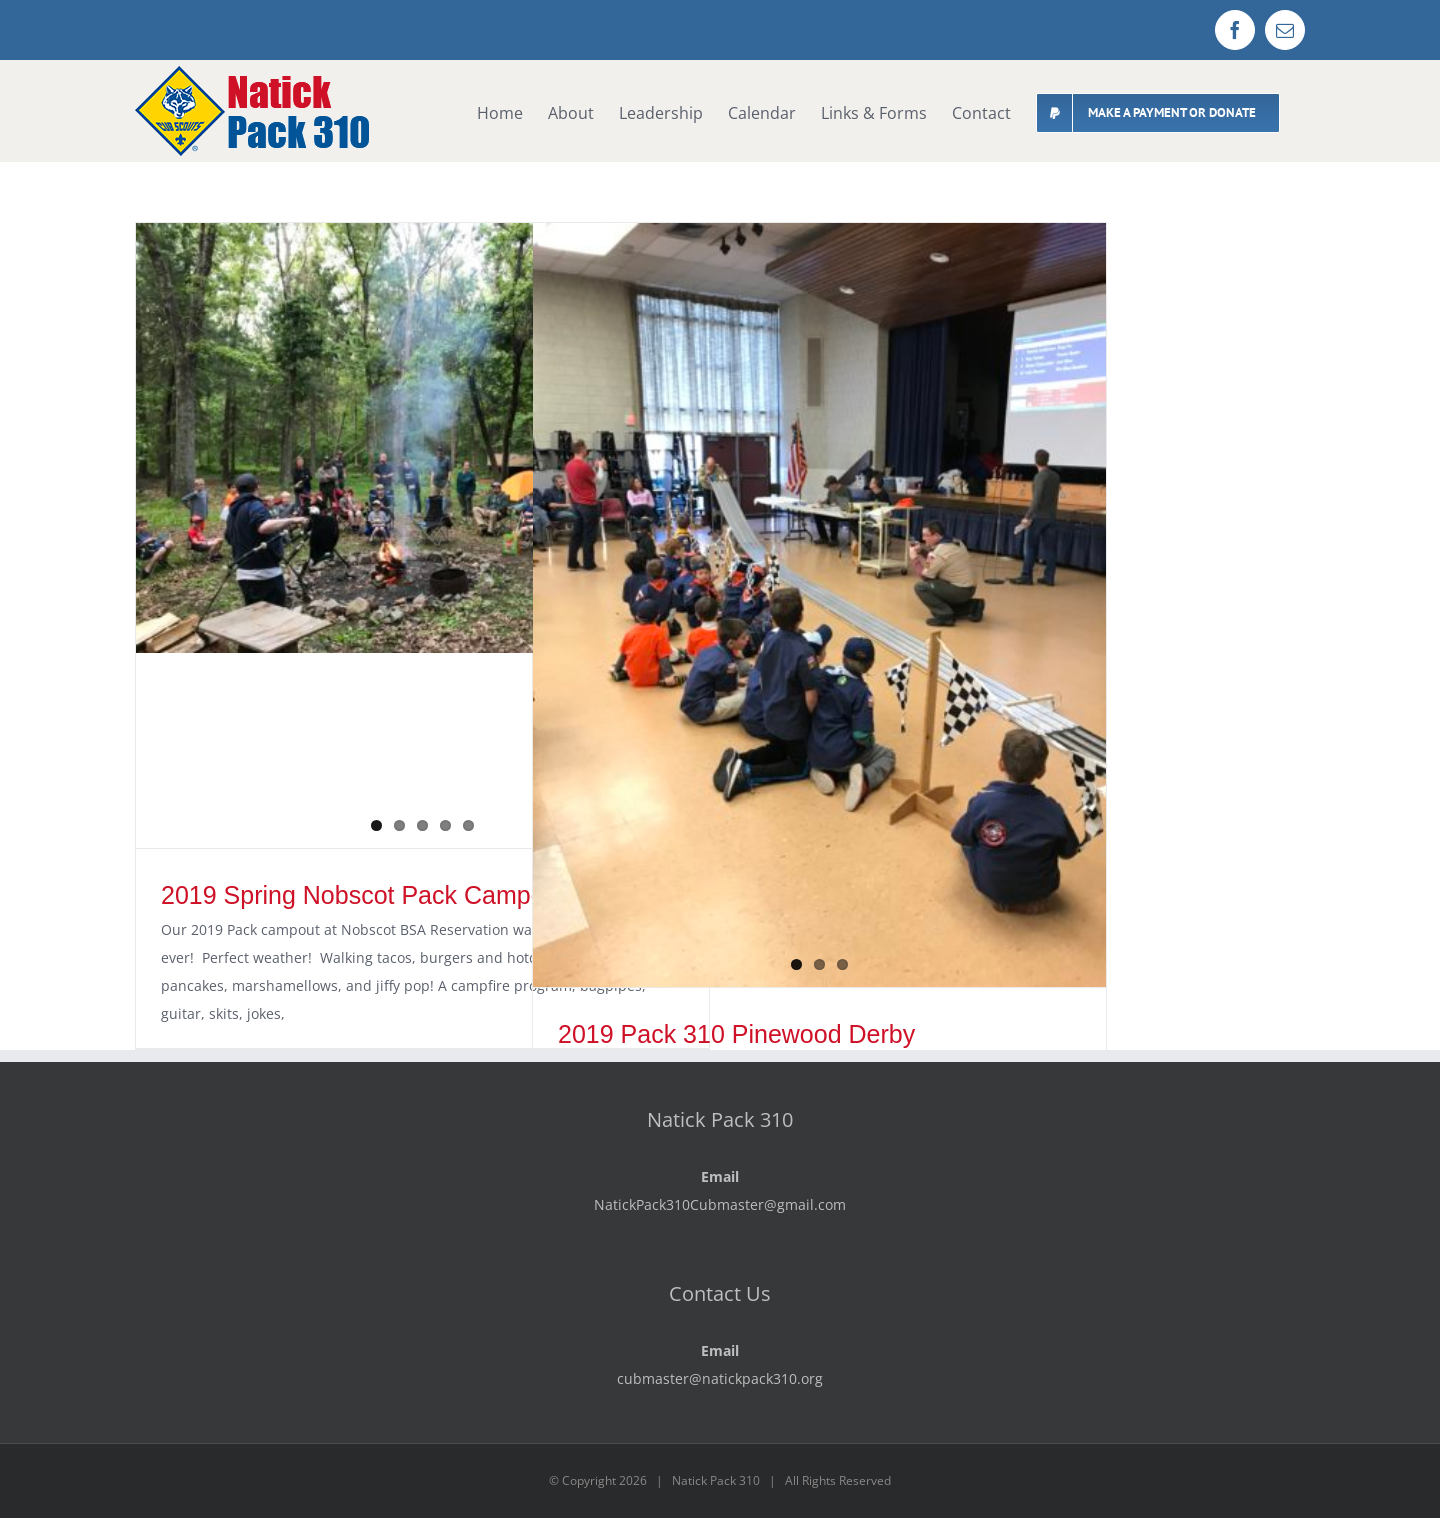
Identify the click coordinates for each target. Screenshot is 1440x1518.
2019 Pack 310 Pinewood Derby (736, 1034)
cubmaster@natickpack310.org (720, 1378)
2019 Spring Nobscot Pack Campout (363, 895)
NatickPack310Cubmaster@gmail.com (720, 1204)
